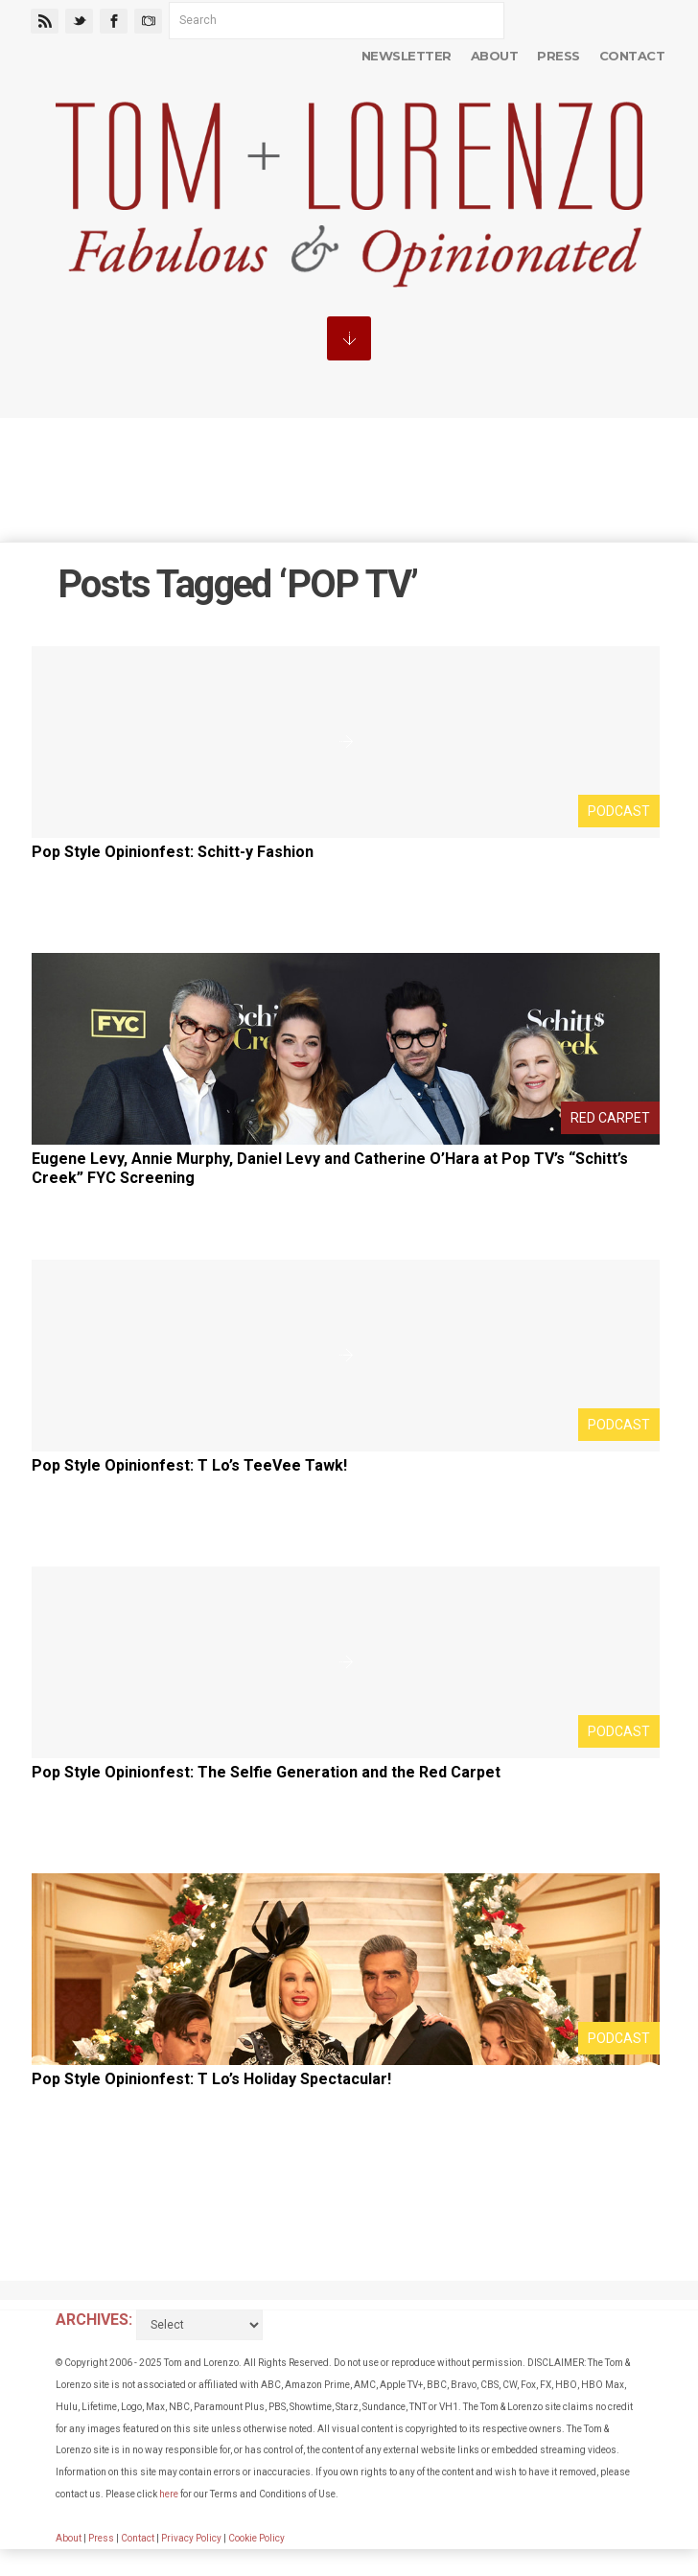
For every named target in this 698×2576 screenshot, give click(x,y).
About (494, 55)
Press (558, 55)
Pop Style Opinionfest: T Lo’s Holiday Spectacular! (211, 2079)
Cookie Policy (256, 2538)
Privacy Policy (191, 2538)
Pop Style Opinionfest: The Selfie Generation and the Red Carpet (266, 1772)
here (168, 2494)
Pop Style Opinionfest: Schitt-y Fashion (173, 852)
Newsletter (406, 55)
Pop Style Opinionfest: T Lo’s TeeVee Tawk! (189, 1465)
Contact (631, 55)
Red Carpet (610, 1118)
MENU (349, 338)
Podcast (619, 811)
